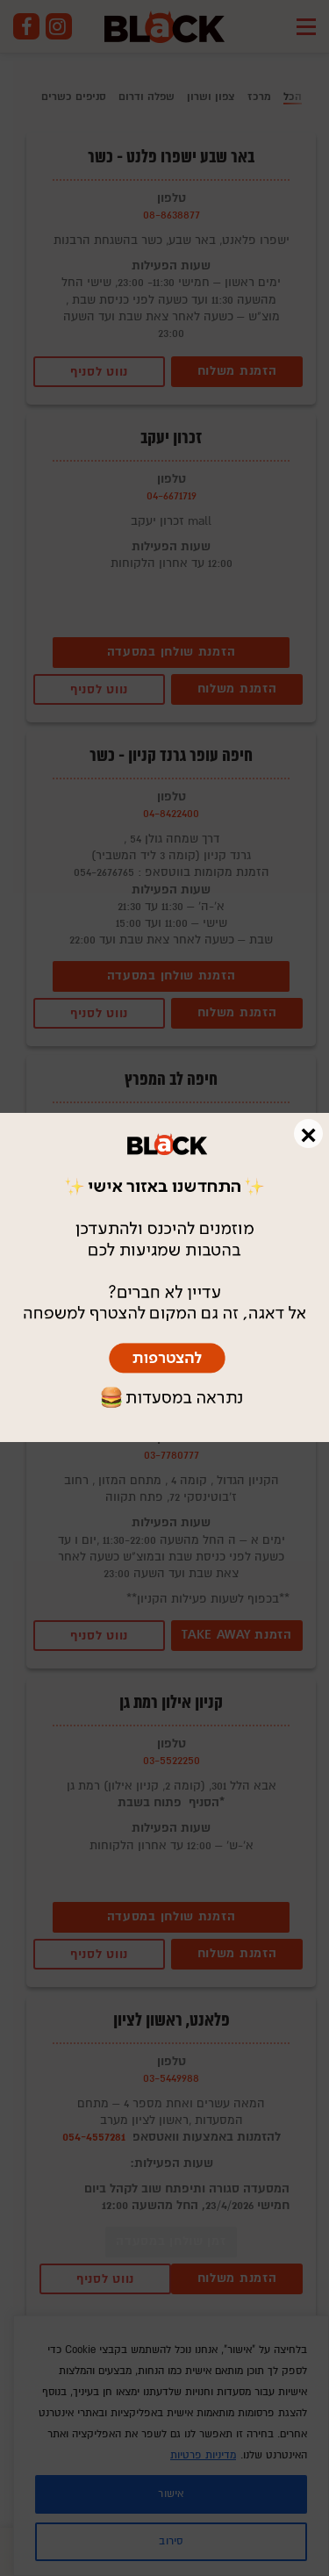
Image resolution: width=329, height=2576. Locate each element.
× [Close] (308, 1133)
